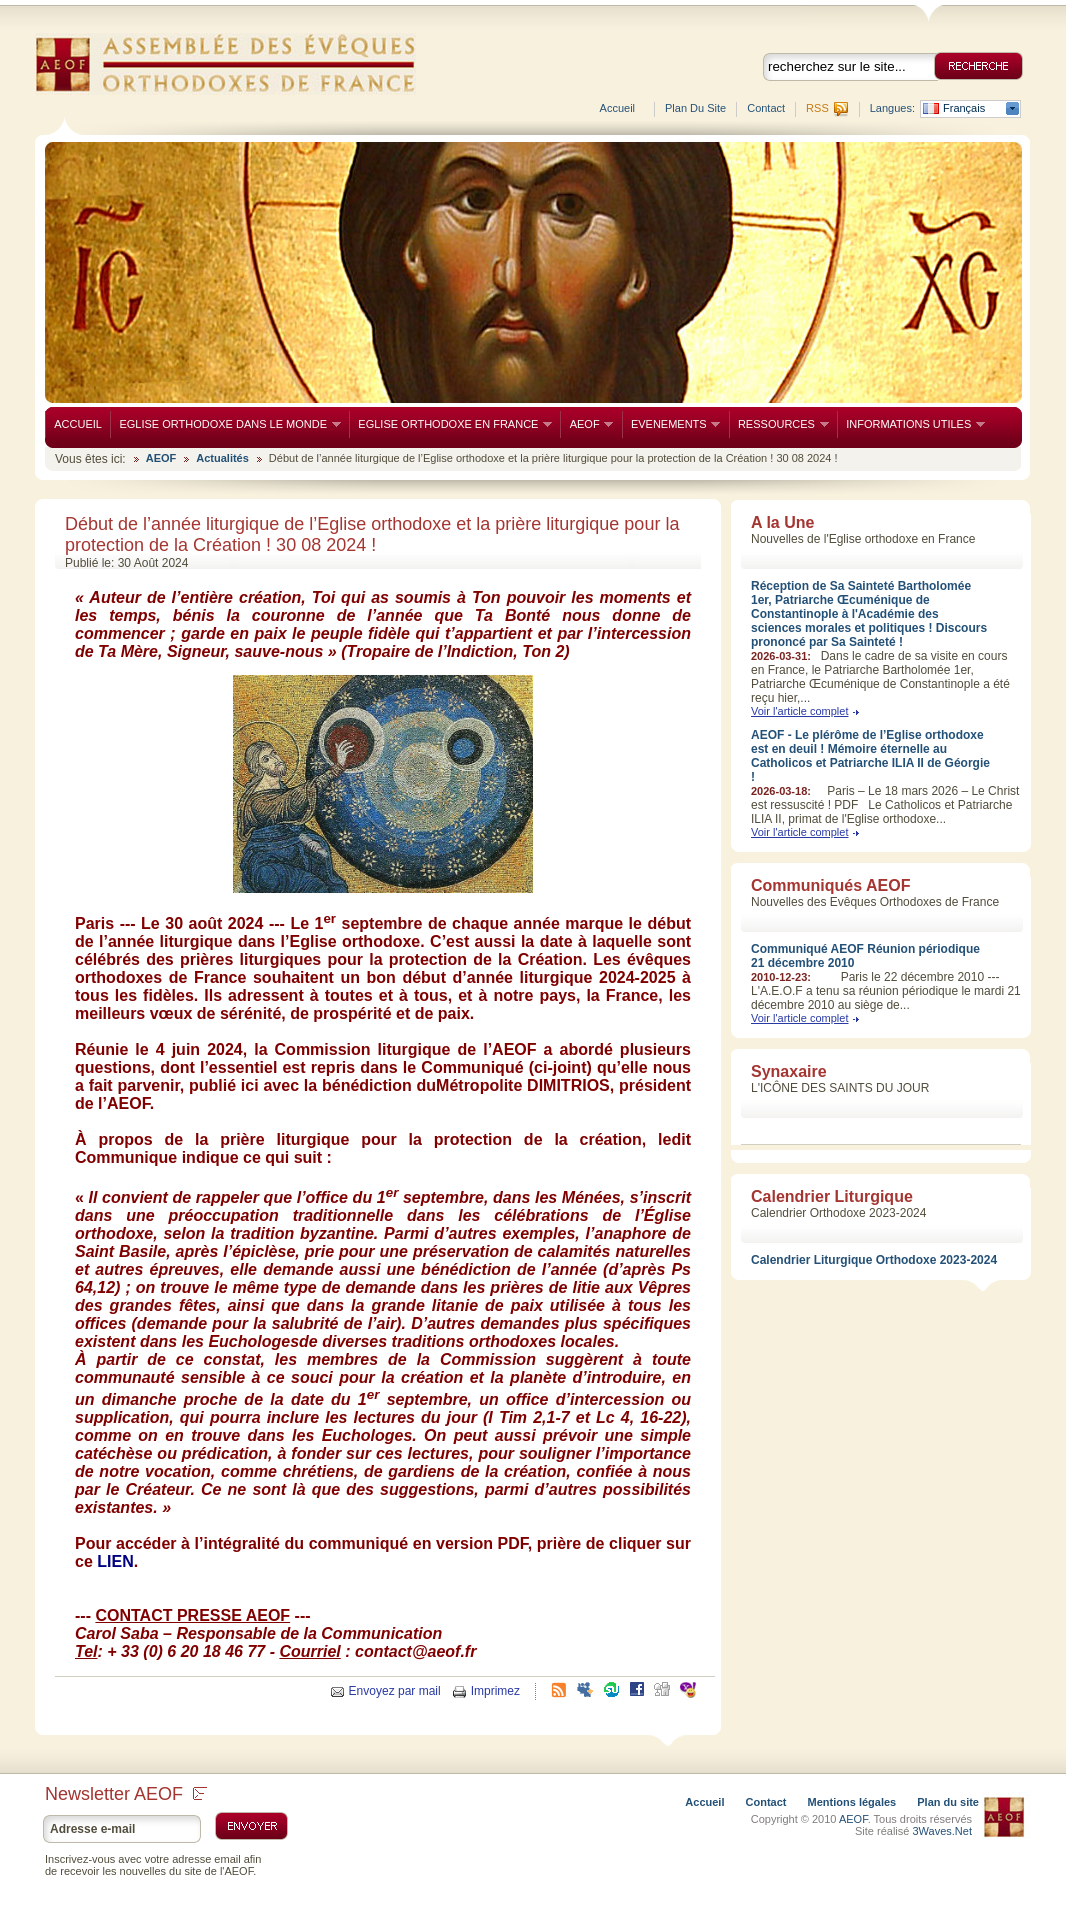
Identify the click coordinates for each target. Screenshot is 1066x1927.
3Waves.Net (942, 1831)
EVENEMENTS (671, 424)
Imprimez (495, 1691)
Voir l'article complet (799, 711)
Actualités (222, 458)
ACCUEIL (78, 424)
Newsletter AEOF (126, 1794)
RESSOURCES (779, 424)
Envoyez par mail (395, 1691)
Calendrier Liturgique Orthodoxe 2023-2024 (874, 1260)
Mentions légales (852, 1802)
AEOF (586, 424)
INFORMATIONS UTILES (911, 424)
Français (964, 108)
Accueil (617, 108)
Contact (766, 108)
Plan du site (695, 108)
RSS (817, 108)
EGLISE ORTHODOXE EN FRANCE (450, 424)
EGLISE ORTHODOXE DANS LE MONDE (225, 424)
